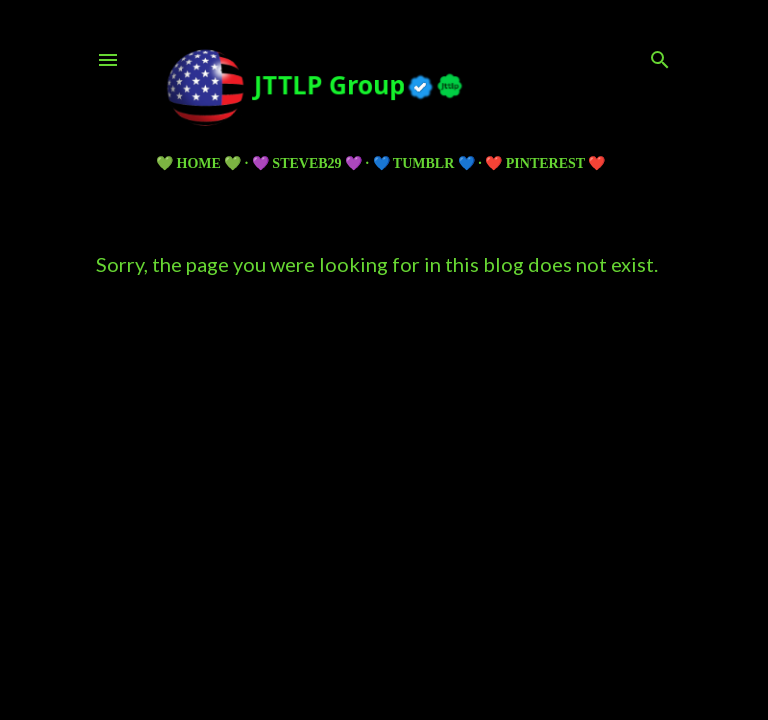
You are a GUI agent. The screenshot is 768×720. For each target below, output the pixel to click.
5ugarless (433, 629)
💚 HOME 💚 (198, 163)
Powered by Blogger (384, 592)
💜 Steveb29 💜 (307, 163)
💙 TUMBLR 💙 (424, 163)
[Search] (660, 55)
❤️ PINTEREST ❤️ (545, 163)
